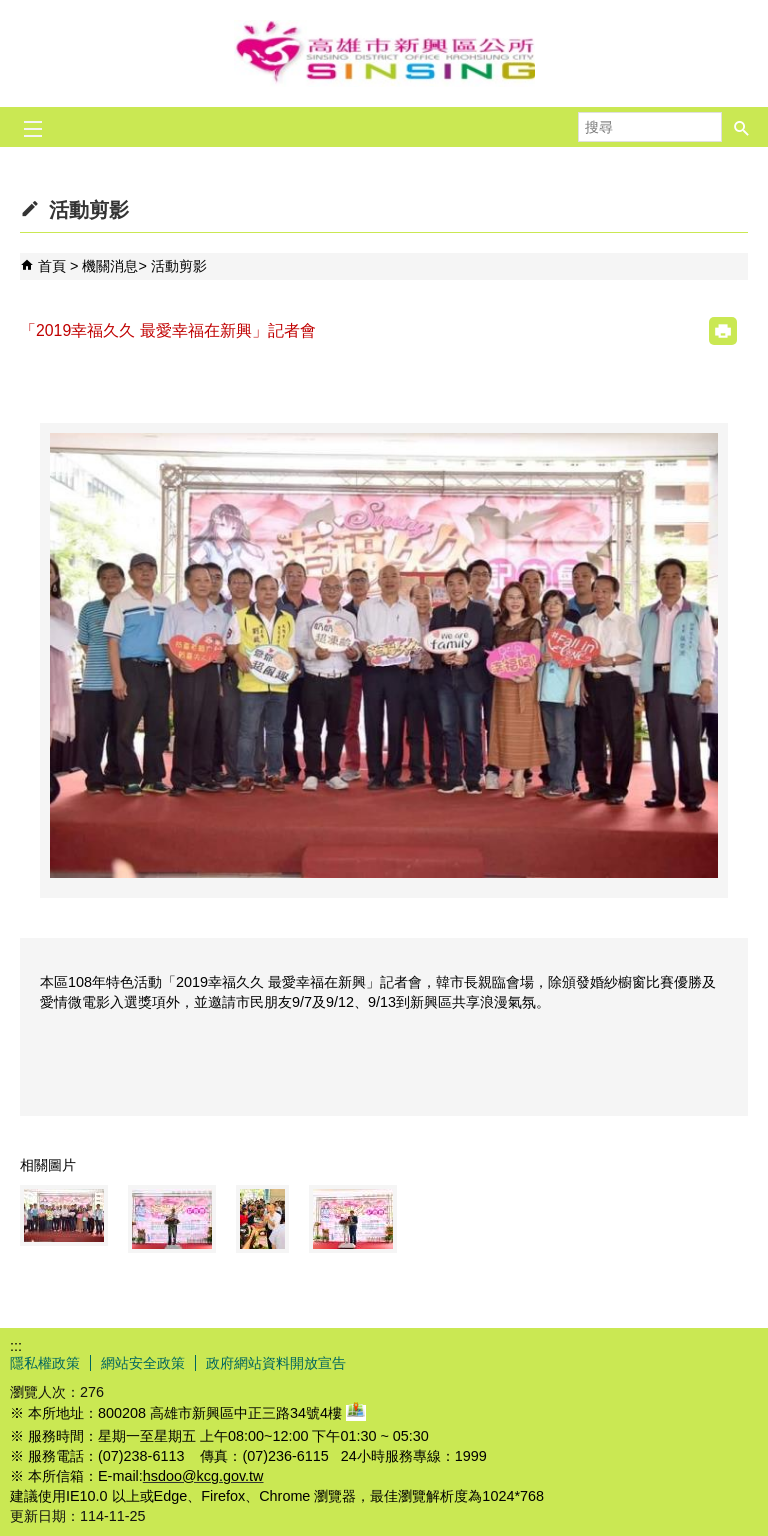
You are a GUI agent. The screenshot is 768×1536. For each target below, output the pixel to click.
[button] (742, 127)
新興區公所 (384, 53)
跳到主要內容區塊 (10, 10)
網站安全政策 (143, 1363)
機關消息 (110, 266)
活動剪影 (179, 266)
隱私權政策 (45, 1363)
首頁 (52, 266)
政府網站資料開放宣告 (276, 1363)
